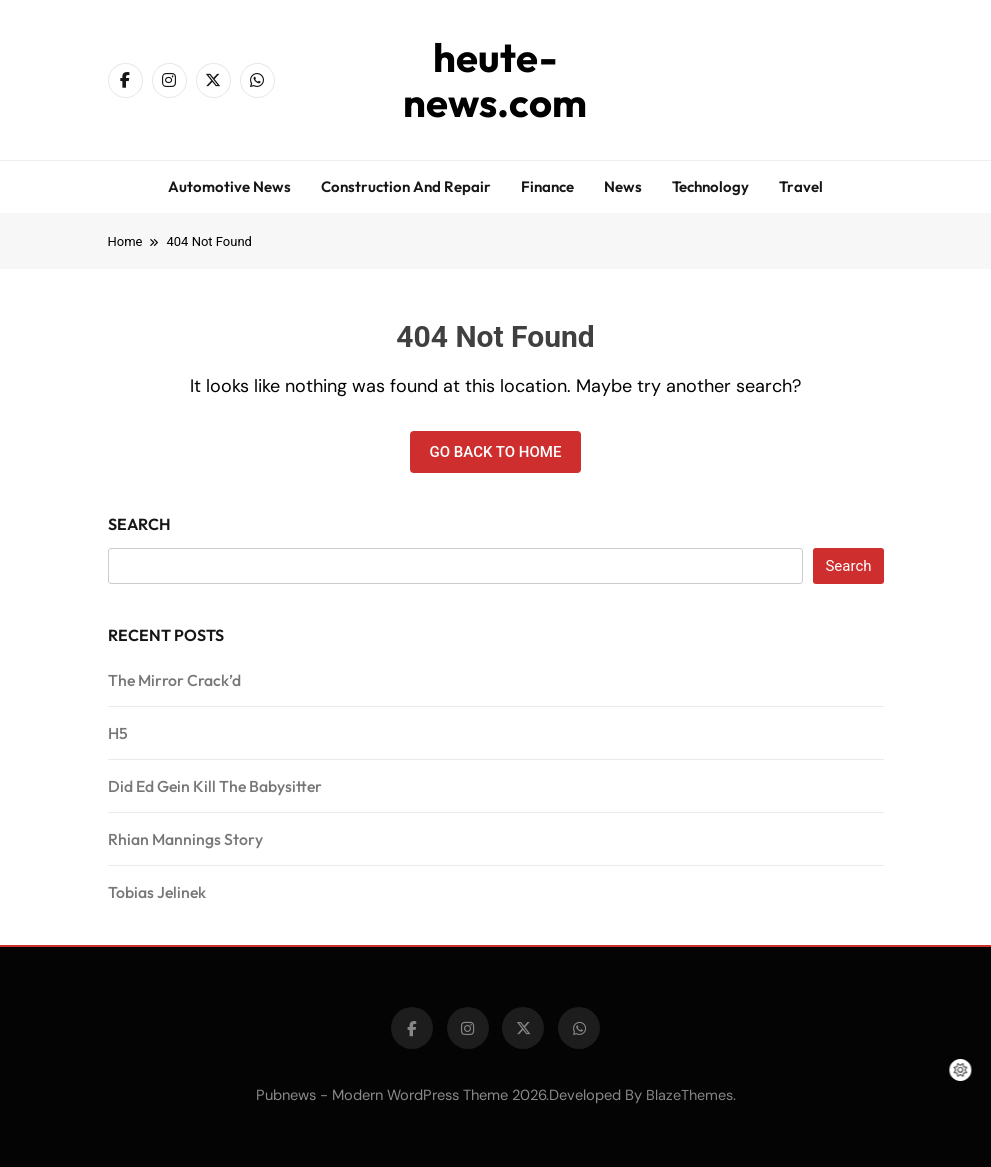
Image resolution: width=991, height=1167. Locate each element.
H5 (118, 733)
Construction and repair (406, 186)
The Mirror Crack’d (174, 680)
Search (139, 524)
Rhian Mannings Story (185, 839)
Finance (547, 186)
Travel (801, 186)
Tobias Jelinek (157, 892)
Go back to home (496, 452)
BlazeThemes (689, 1095)
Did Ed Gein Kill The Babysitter (215, 786)
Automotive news (229, 186)
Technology (710, 186)
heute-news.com (495, 79)
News (623, 186)
